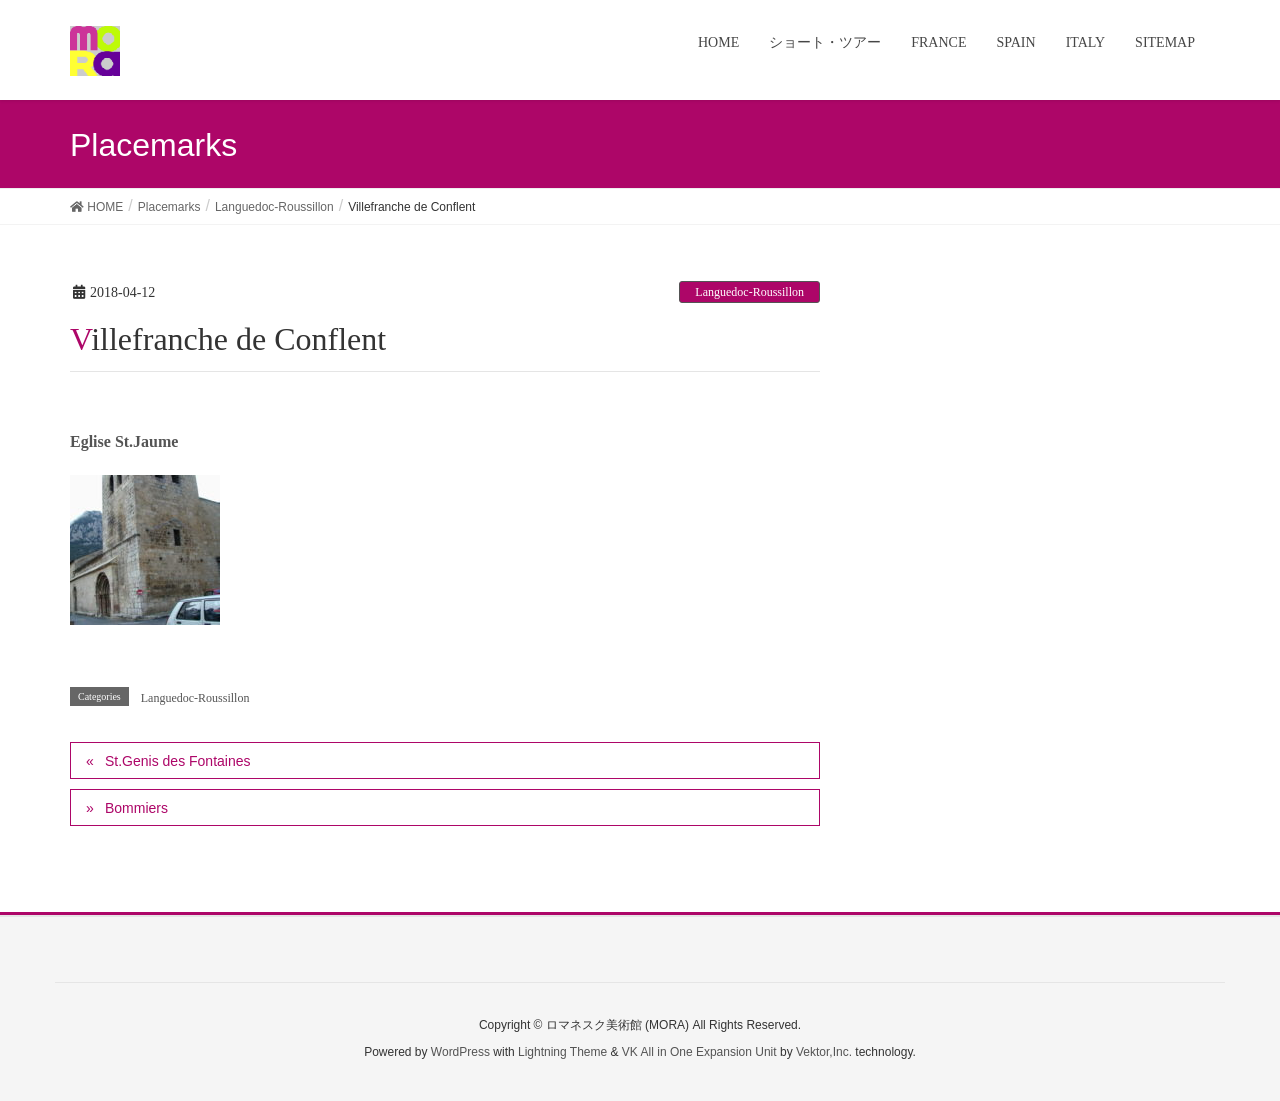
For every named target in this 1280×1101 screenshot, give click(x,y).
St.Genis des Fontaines (178, 761)
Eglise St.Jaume (124, 441)
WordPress (460, 1052)
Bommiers (136, 808)
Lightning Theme (562, 1052)
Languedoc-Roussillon (749, 292)
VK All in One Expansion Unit (699, 1052)
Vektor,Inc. (824, 1052)
